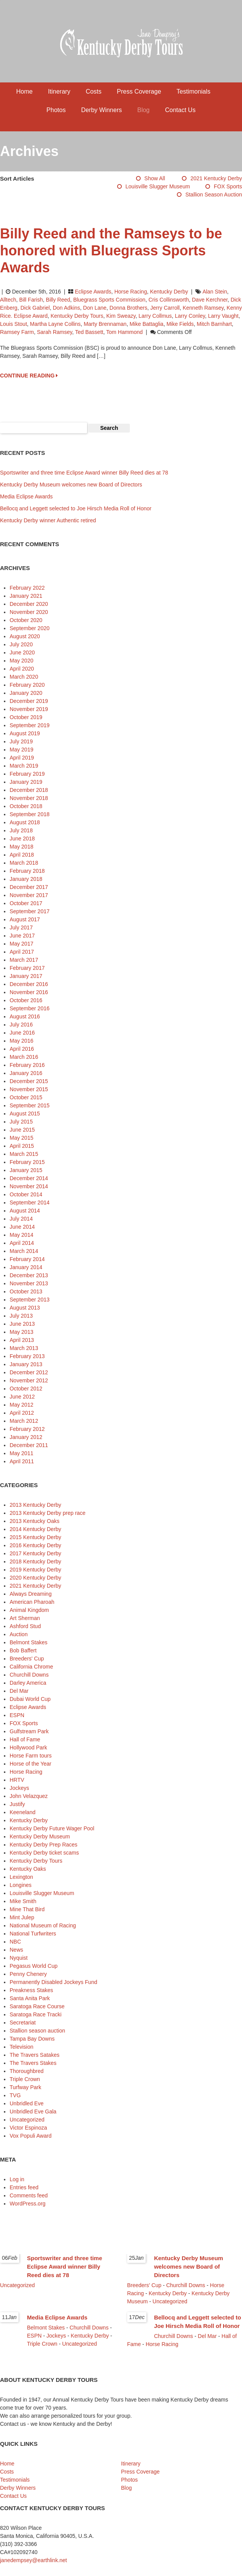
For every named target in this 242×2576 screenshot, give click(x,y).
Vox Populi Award (31, 2136)
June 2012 (22, 1397)
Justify (17, 1804)
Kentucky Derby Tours (76, 316)
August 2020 (25, 636)
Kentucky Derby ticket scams (44, 1853)
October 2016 (26, 1000)
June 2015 (22, 1130)
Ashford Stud (25, 1626)
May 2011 (21, 1453)
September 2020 (30, 628)
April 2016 (22, 1049)
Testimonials (193, 91)
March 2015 (24, 1154)
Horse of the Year (30, 1764)
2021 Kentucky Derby (216, 178)
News (16, 1950)
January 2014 (26, 1267)
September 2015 (30, 1105)
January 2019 (26, 782)
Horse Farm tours (31, 1756)
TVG (15, 2095)
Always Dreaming (31, 1594)
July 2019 (21, 741)
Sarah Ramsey (54, 332)
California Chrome (31, 1667)
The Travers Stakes (33, 2063)
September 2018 (30, 814)
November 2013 (29, 1283)
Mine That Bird (27, 1909)
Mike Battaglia (146, 324)
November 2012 (29, 1380)
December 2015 (29, 1081)
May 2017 (21, 944)
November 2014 (29, 1186)
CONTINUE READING (29, 375)
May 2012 (21, 1405)
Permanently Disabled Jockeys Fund (53, 1982)
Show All (155, 178)
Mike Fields (180, 324)
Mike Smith (23, 1901)
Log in (17, 2179)
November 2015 (29, 1089)
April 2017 (22, 952)
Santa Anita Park (30, 1998)
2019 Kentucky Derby (35, 1569)
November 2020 (29, 612)
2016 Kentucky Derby (35, 1545)
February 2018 (27, 871)
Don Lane (95, 308)
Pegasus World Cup (33, 1966)
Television (21, 2047)
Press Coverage (139, 91)
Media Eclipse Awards (26, 496)
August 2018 (25, 822)
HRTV (17, 1780)
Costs (93, 91)
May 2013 (21, 1332)
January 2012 (26, 1437)
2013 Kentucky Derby (35, 1505)
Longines (21, 1885)
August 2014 (25, 1211)
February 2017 (27, 968)
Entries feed (24, 2187)
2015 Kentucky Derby (35, 1537)
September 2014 (30, 1202)
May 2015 (21, 1138)
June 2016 (22, 1033)
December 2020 (29, 604)
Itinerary (59, 91)
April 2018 (22, 855)
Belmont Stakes (28, 1642)
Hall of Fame (25, 1739)
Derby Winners (101, 110)
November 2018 (29, 798)
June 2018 (22, 838)
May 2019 (21, 749)
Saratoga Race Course (37, 2006)
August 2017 (25, 919)
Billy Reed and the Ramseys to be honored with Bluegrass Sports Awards (111, 250)
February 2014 (27, 1259)
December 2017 (29, 887)
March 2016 (24, 1057)
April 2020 (22, 669)
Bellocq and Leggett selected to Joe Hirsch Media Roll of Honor (75, 508)
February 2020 (27, 685)
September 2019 (30, 725)
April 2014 (22, 1243)
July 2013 (21, 1316)
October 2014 (26, 1194)
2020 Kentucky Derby (35, 1578)
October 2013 (26, 1291)
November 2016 (29, 992)
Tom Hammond (124, 332)
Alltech (8, 300)
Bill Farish (31, 300)
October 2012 (26, 1388)
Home (24, 91)
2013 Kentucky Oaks (34, 1521)
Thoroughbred (27, 2071)
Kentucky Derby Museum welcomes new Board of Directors (71, 484)
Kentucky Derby (169, 291)
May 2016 (21, 1041)
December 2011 (29, 1445)
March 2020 (24, 677)
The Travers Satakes (34, 2055)
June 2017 (22, 935)
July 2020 (21, 644)
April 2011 (22, 1461)
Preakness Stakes (31, 1990)
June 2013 (22, 1324)
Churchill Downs (29, 1675)
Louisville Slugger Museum (158, 186)
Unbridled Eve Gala (33, 2111)
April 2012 (22, 1413)
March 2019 (24, 766)
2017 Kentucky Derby (35, 1553)
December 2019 (29, 701)
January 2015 (26, 1170)
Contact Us (180, 110)
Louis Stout (13, 324)
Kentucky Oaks (28, 1869)
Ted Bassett (89, 332)
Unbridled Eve (27, 2103)
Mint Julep (22, 1917)
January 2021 (26, 596)
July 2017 (21, 927)
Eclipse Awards (93, 291)
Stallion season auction (213, 194)
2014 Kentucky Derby (35, 1529)
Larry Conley (190, 316)
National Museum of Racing (43, 1925)
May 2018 (21, 847)
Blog (143, 110)
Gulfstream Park (29, 1731)
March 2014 (24, 1251)
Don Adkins (66, 308)
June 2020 (22, 652)
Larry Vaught (223, 316)
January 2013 (26, 1364)
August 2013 (25, 1308)
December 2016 (29, 984)
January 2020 (26, 693)
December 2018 (29, 790)
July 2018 (21, 830)
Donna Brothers (128, 308)
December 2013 (29, 1275)
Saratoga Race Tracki (36, 2014)
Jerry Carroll (165, 308)
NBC (15, 1942)
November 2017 (29, 895)
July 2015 (21, 1122)
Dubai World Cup (30, 1699)
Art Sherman (25, 1618)
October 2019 (26, 717)
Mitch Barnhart (214, 324)
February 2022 (27, 588)
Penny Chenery (28, 1974)
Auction (19, 1634)
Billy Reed (58, 300)
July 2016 (21, 1024)
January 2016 (26, 1073)
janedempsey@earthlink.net (33, 2560)
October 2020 (26, 620)
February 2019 (27, 774)
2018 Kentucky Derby (35, 1561)
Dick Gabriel (35, 308)
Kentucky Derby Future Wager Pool (52, 1828)
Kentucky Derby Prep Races (43, 1844)
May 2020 (21, 660)
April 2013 (22, 1340)
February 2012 (27, 1429)
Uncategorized (27, 2119)
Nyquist (19, 1958)
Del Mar (19, 1691)
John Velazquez (29, 1796)
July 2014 (21, 1219)
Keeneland (22, 1812)
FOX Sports (228, 186)
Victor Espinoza (28, 2128)
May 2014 (21, 1235)
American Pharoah (32, 1602)
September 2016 (30, 1008)
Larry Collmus (155, 316)
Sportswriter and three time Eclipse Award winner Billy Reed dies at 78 (84, 473)
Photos (56, 110)
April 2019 (22, 758)
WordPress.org (27, 2203)
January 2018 (26, 879)
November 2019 (29, 709)
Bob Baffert (23, 1650)
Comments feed (29, 2195)
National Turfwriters (33, 1933)
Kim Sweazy (121, 316)
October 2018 (26, 806)
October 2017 (26, 903)
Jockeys (19, 1788)
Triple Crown (25, 2079)
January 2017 (26, 976)
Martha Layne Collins (55, 324)
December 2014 (29, 1178)
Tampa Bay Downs (32, 2039)
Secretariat (23, 2022)
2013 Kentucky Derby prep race (48, 1513)
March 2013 (24, 1348)
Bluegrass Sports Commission (109, 300)
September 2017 (30, 911)
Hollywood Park (28, 1747)
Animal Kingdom (29, 1610)
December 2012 (29, 1372)
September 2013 (30, 1299)
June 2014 (22, 1227)
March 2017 (24, 960)
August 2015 (25, 1113)
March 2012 (24, 1421)
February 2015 (27, 1162)
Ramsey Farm (17, 332)
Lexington (21, 1877)
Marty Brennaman (105, 324)
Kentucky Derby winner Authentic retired (48, 520)
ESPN (17, 1715)
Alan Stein (214, 291)
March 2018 (24, 863)
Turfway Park (25, 2087)
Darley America (28, 1683)
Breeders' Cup (27, 1658)
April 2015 (22, 1146)
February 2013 (27, 1356)
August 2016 (25, 1016)
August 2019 (25, 733)
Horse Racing (130, 291)
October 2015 (26, 1097)
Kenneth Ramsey (203, 308)
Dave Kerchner (210, 300)
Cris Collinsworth (168, 300)
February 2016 (27, 1065)
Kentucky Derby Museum (40, 1836)
